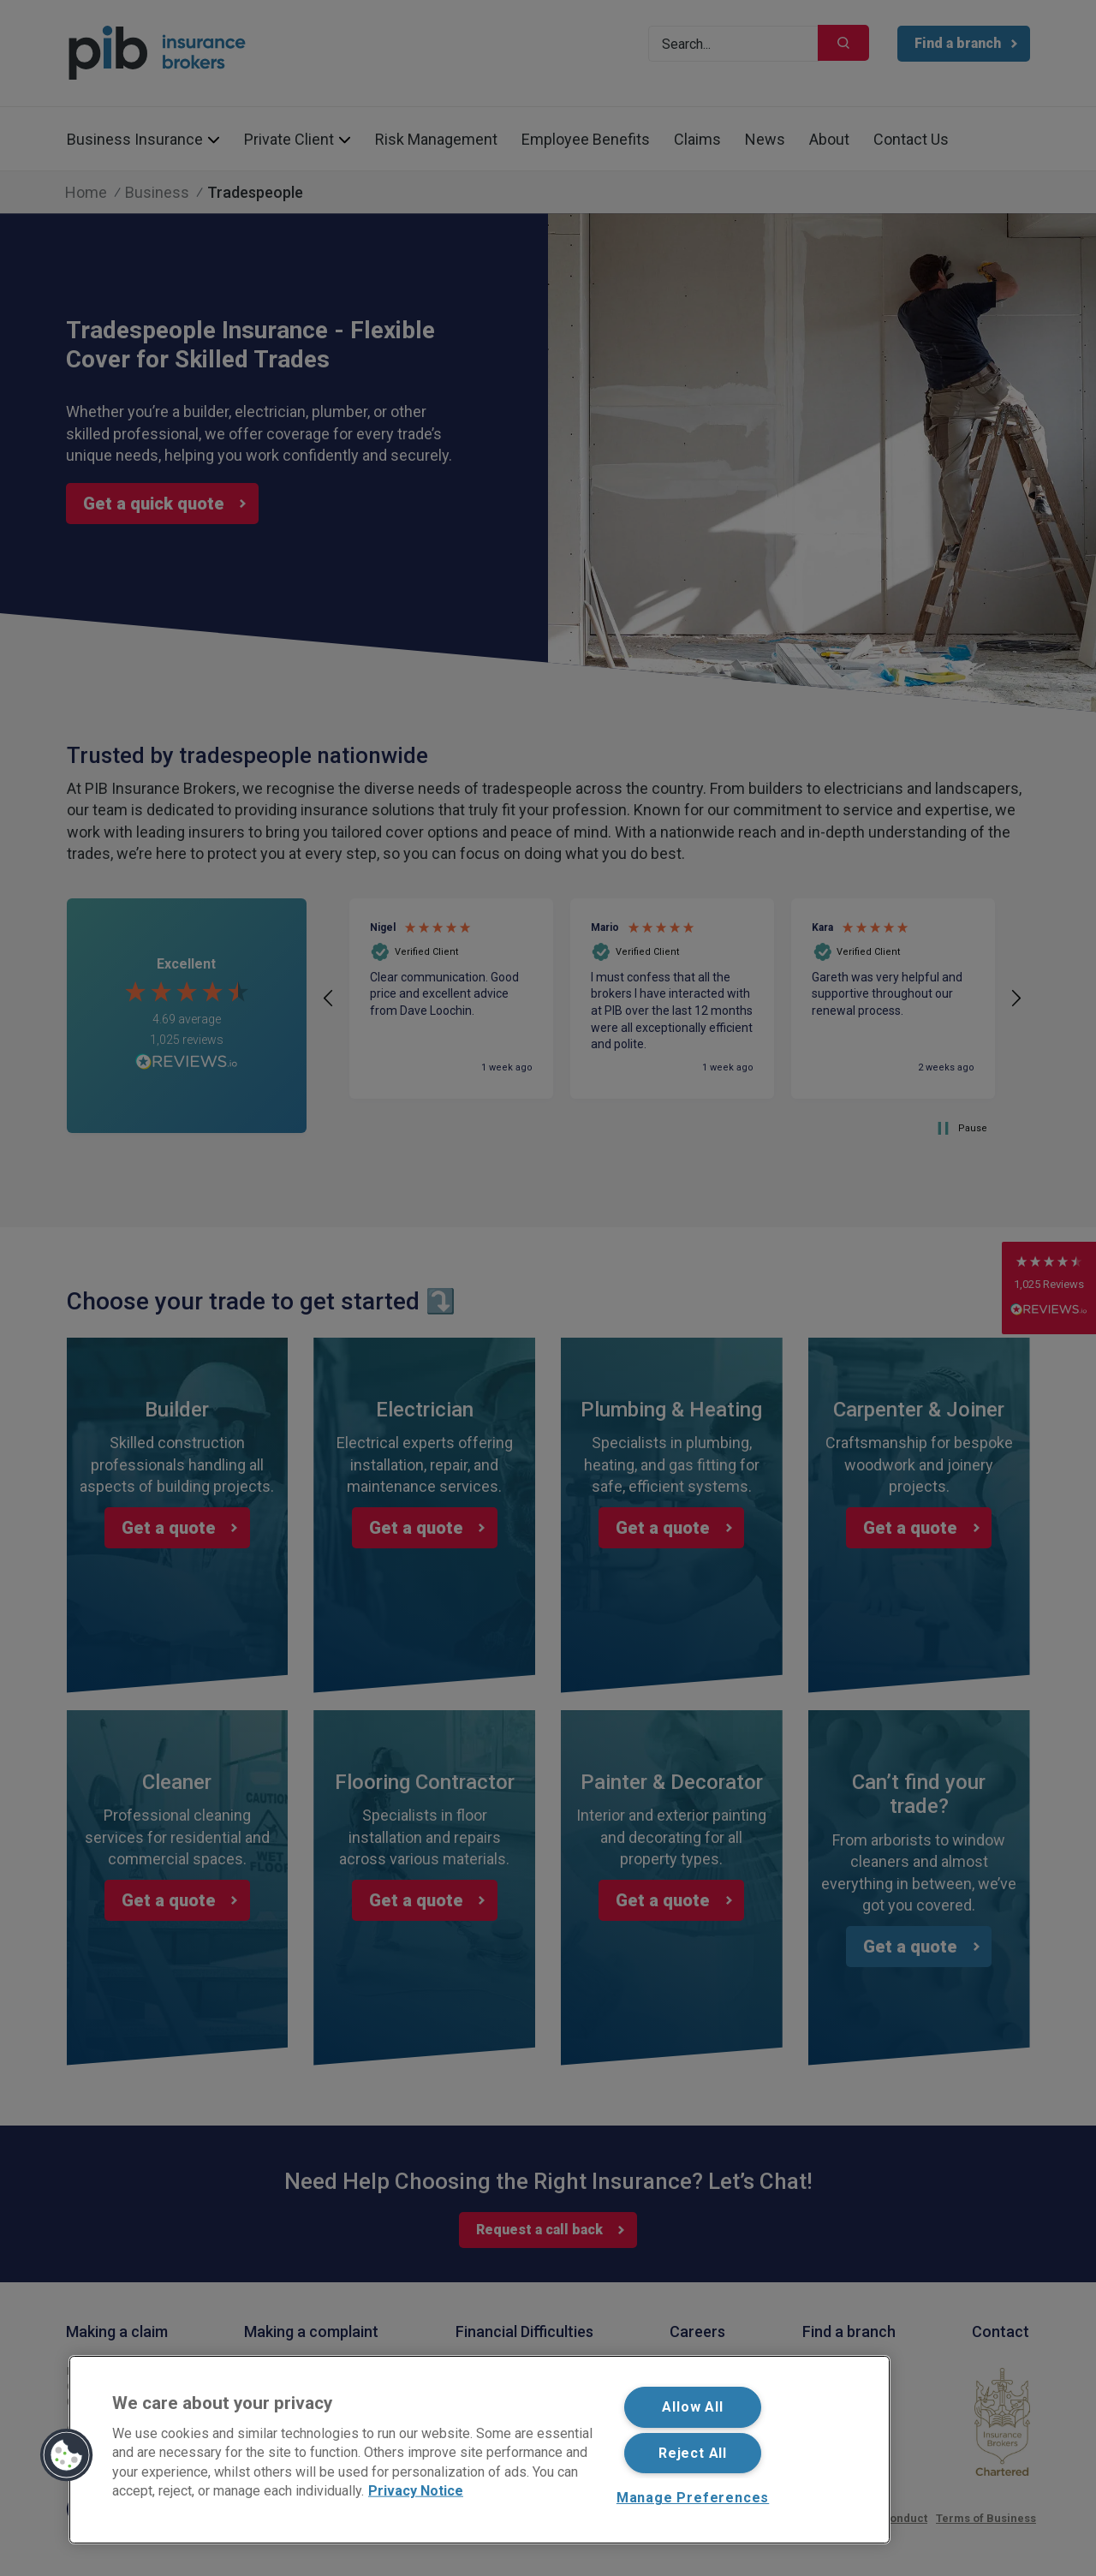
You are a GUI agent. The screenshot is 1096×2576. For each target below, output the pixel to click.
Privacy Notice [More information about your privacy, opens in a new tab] (415, 2491)
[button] (66, 2455)
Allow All (692, 2407)
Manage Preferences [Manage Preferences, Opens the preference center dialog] (692, 2498)
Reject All (692, 2453)
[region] (479, 2449)
